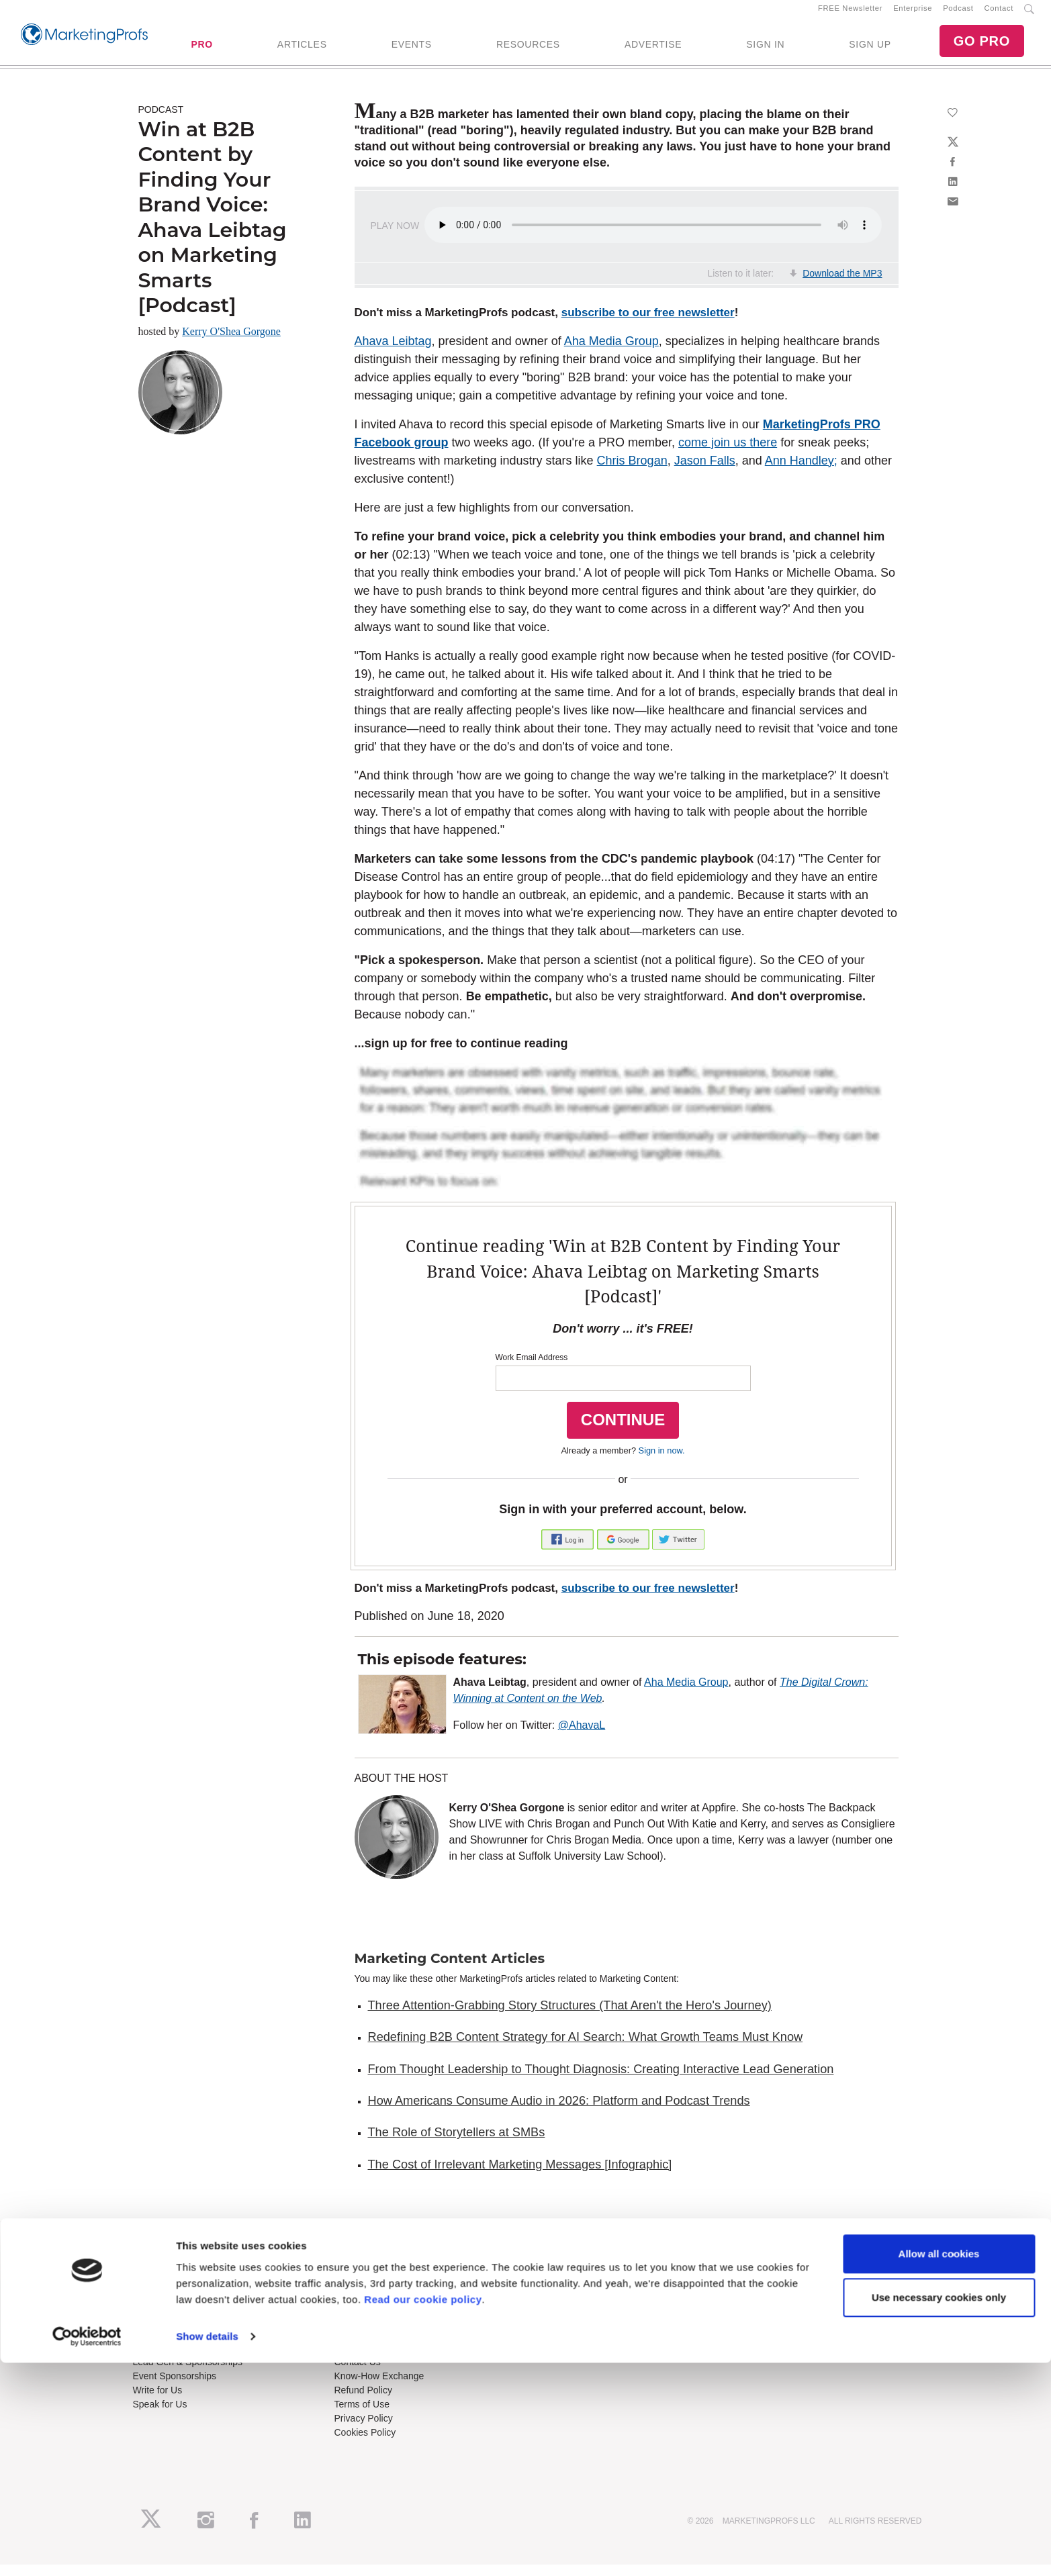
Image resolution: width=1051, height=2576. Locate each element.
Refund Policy (363, 2402)
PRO (201, 50)
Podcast (958, 14)
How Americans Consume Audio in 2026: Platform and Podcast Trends (559, 2112)
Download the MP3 (842, 284)
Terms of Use (362, 2416)
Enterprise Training (374, 2296)
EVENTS (412, 50)
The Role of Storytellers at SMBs (456, 2144)
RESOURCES (528, 50)
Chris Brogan (632, 472)
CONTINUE (623, 1431)
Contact (999, 14)
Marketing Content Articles (450, 1970)
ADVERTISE (653, 50)
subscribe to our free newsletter (648, 324)
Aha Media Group (611, 352)
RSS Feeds (157, 2296)
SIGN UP (869, 50)
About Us (152, 2282)
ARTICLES (302, 50)
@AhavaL (582, 1736)
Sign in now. (662, 1462)
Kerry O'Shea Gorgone (231, 342)
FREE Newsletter (850, 14)
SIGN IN (765, 50)
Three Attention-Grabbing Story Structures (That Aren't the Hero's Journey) (570, 2016)
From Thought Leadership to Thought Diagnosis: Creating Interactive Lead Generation (601, 2080)
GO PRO (982, 47)
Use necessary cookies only (939, 2510)
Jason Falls (704, 472)
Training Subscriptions (380, 2282)
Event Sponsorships (175, 2388)
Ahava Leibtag (393, 352)
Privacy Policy (363, 2430)
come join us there (727, 454)
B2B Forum (358, 2310)
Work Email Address (532, 1369)
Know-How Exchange (379, 2388)
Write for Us (158, 2402)
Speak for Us (160, 2416)
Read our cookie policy (423, 2512)
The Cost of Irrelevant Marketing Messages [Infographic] (520, 2176)
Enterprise (912, 14)
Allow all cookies (939, 2467)
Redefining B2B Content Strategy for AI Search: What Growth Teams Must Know (585, 2049)
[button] (568, 1550)
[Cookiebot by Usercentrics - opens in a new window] (87, 2550)
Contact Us (357, 2374)
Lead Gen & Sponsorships (187, 2374)
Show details (207, 2549)
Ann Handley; (801, 472)
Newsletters (157, 2310)
